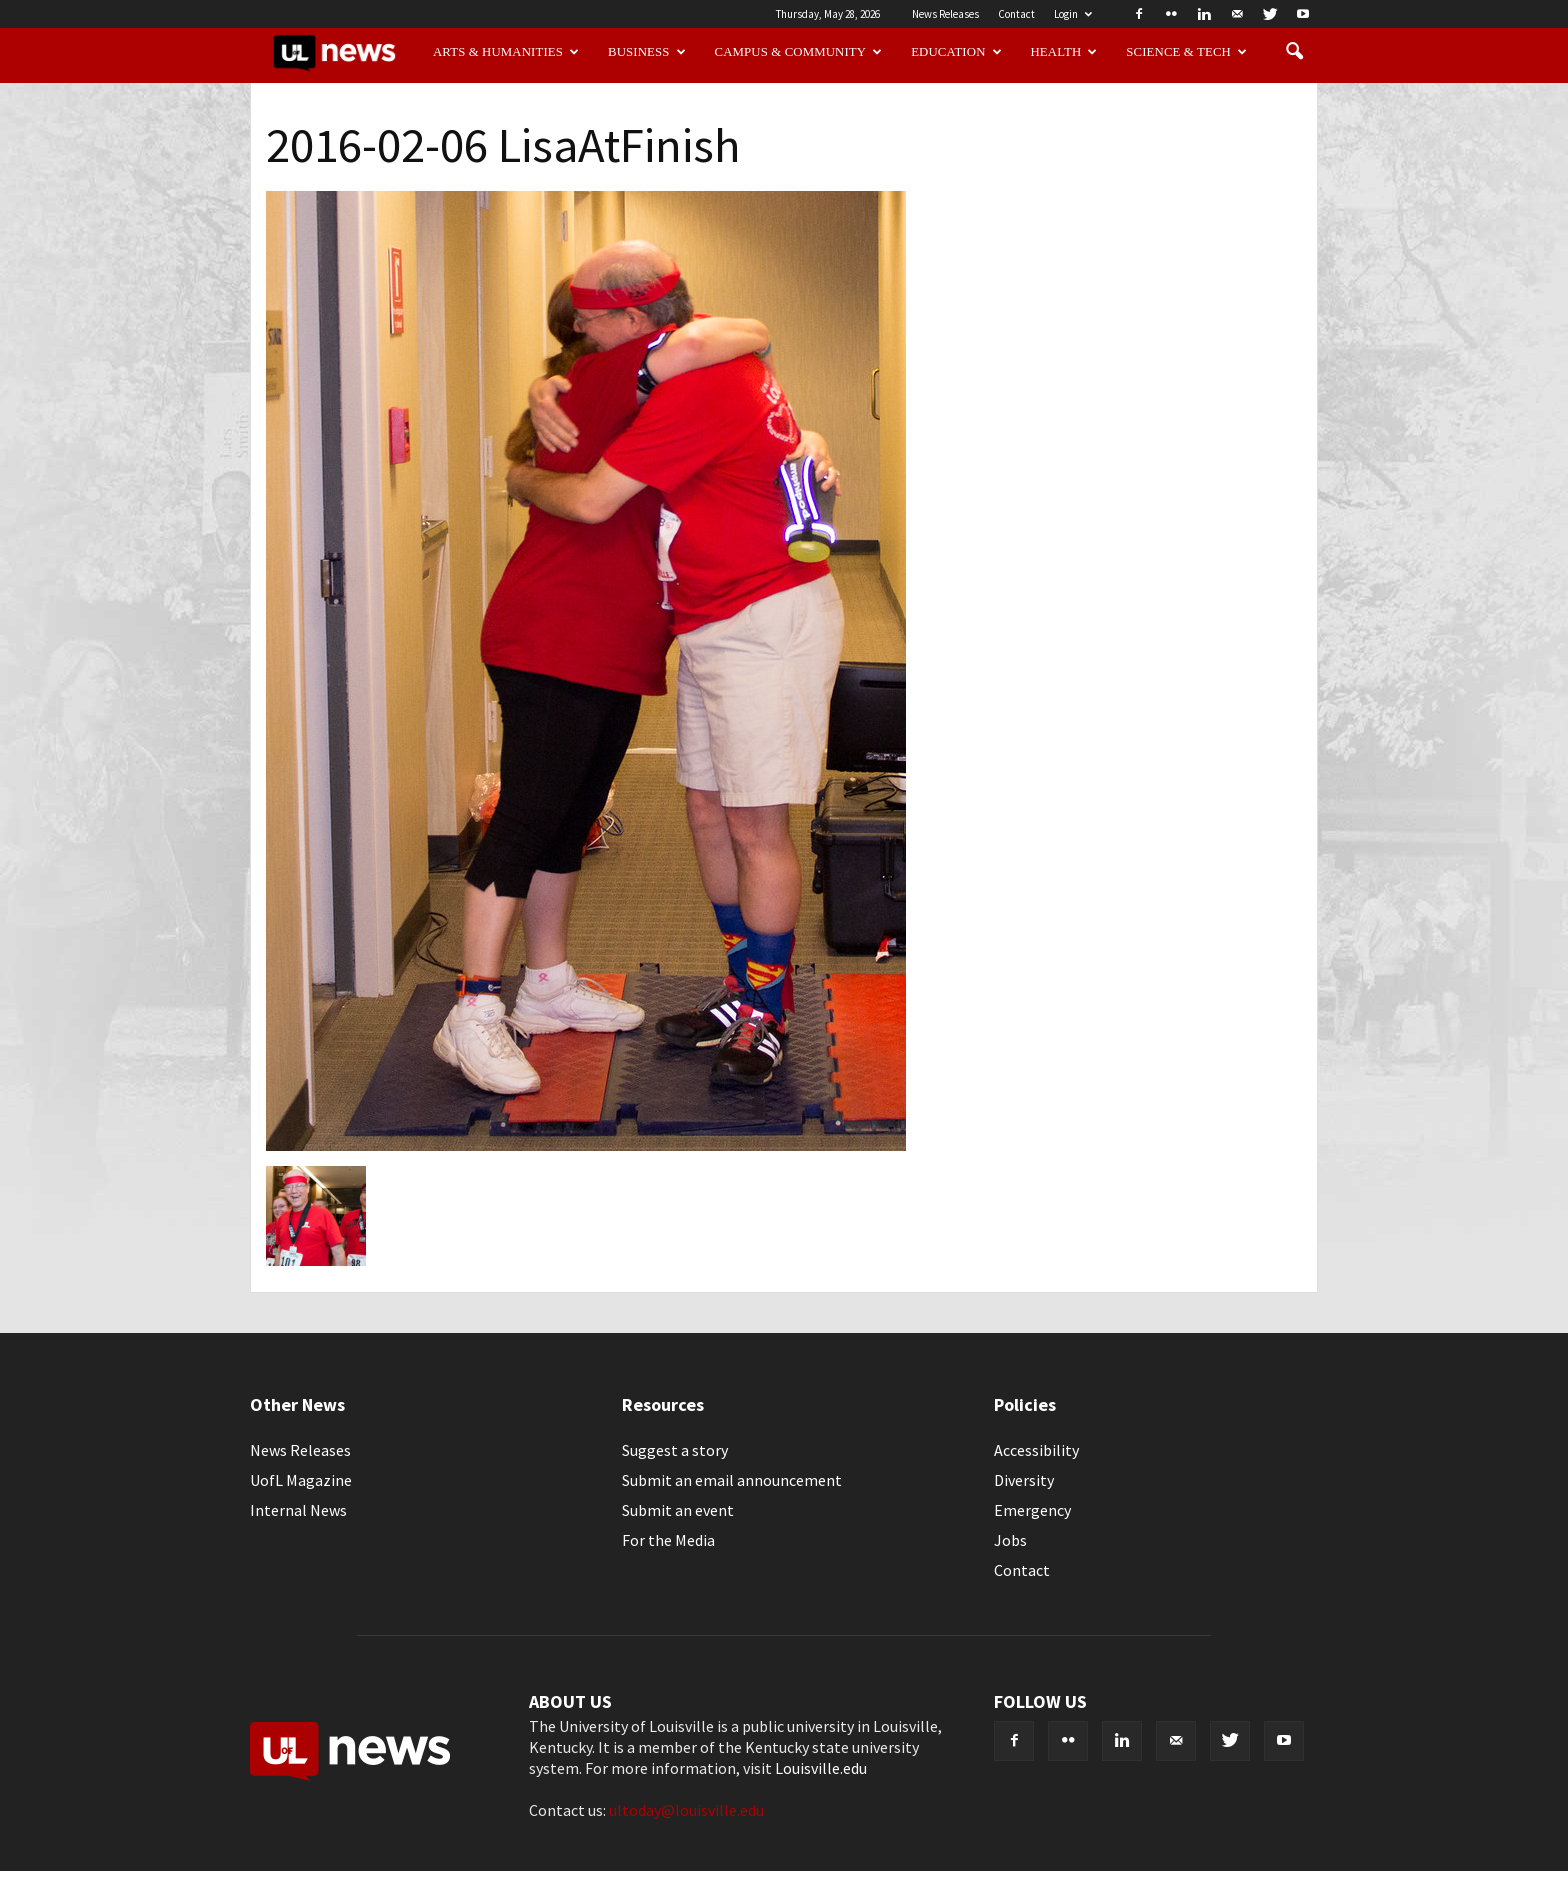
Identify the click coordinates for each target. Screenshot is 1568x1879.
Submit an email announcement (732, 1480)
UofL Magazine (301, 1480)
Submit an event (678, 1510)
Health (1064, 52)
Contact (1016, 14)
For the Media (668, 1540)
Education (956, 52)
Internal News (298, 1510)
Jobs (1010, 1540)
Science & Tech (1186, 52)
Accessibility (1036, 1450)
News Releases (945, 14)
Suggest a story (675, 1450)
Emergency (1032, 1510)
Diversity (1024, 1480)
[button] (1294, 52)
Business (647, 52)
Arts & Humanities (506, 52)
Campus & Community (799, 52)
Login (1073, 14)
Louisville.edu (821, 1768)
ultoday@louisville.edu (686, 1810)
